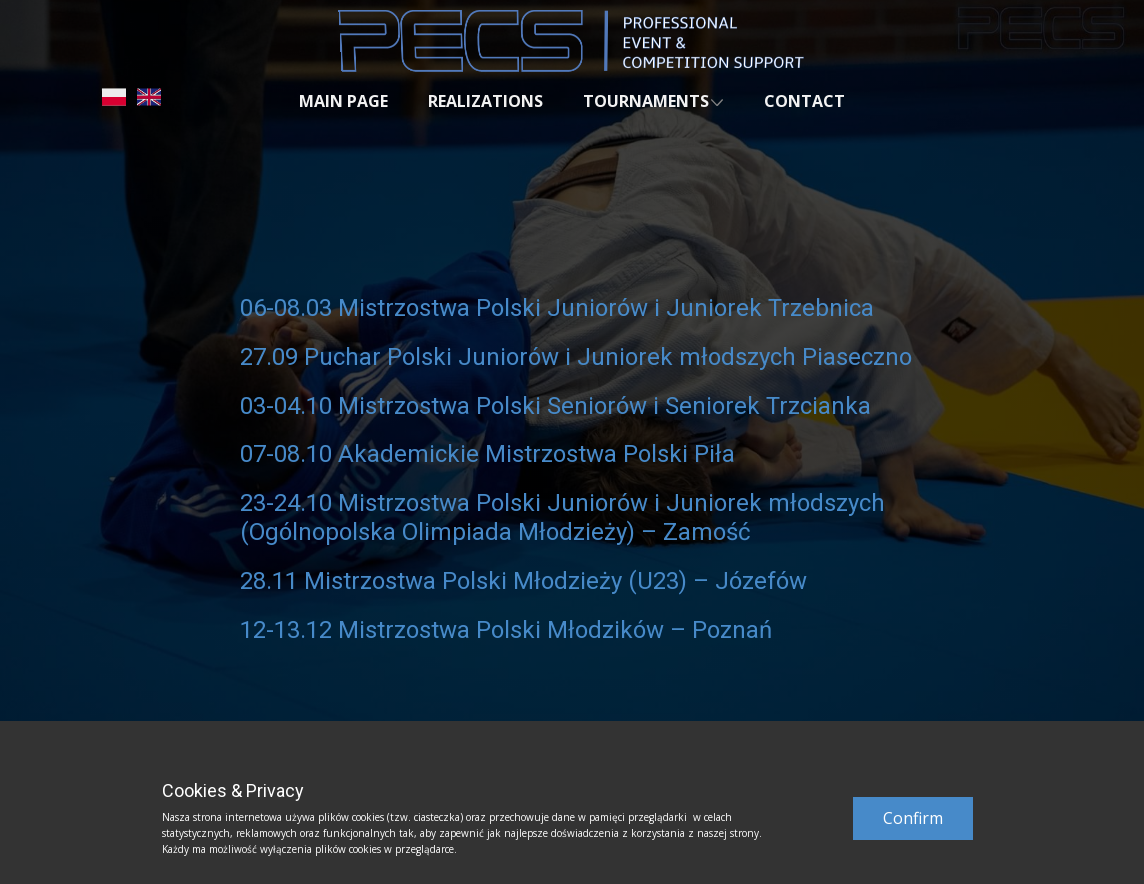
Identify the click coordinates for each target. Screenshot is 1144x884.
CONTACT (804, 101)
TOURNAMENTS (646, 101)
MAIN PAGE (343, 101)
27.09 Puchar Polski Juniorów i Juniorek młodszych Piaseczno (576, 357)
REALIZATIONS (485, 101)
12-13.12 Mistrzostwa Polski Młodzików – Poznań (506, 630)
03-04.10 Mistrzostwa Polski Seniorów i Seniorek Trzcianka (555, 406)
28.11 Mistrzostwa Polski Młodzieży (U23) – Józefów (523, 581)
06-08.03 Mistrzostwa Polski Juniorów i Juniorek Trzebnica (560, 308)
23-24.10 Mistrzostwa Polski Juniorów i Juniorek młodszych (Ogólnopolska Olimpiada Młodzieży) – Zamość (562, 517)
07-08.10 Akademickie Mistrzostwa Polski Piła (487, 454)
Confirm (913, 818)
